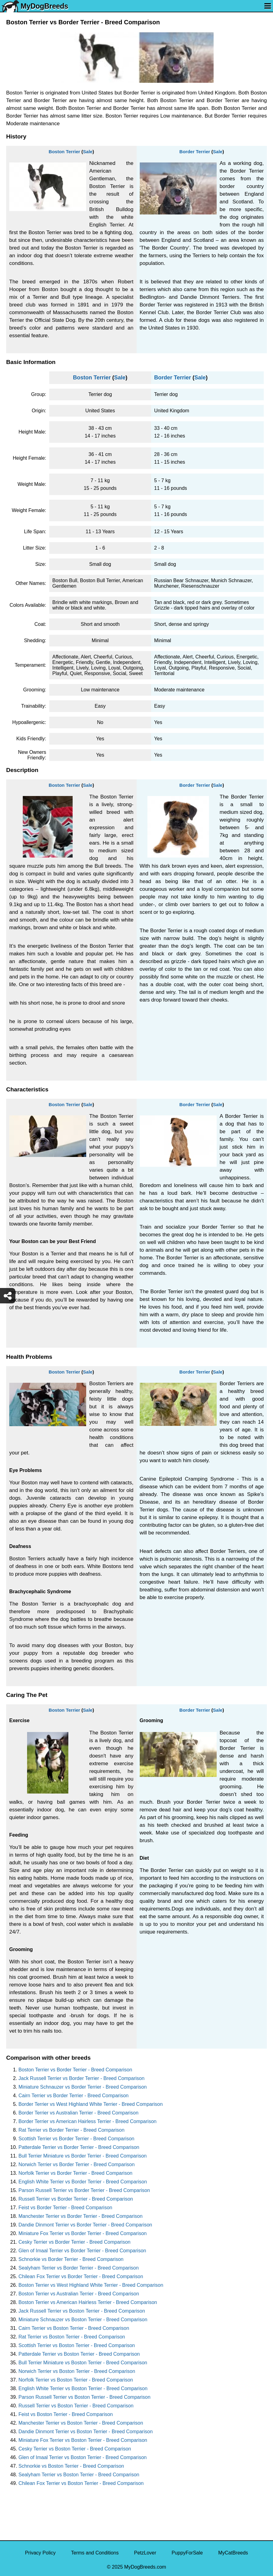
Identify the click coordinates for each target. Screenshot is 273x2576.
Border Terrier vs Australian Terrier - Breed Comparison (78, 2112)
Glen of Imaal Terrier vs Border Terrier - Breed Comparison (82, 2250)
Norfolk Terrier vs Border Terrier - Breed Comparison (75, 2173)
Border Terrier (194, 151)
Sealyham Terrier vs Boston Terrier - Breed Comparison (78, 2474)
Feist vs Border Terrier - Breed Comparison (65, 2207)
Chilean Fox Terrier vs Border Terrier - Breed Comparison (80, 2276)
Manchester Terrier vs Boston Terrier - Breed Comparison (80, 2423)
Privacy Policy (40, 2552)
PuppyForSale (187, 2552)
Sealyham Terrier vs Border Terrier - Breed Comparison (78, 2267)
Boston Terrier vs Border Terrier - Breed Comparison (75, 2069)
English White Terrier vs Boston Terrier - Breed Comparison (82, 2388)
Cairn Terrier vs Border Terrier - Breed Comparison (73, 2095)
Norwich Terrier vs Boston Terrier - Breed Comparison (76, 2371)
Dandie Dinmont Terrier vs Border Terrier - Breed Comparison (85, 2224)
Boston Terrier (64, 151)
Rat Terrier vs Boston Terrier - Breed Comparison (71, 2336)
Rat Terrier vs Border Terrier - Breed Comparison (71, 2130)
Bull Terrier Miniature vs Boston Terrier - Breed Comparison (82, 2362)
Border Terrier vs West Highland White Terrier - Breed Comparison (90, 2104)
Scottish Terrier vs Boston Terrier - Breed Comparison (76, 2345)
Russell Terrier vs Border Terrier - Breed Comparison (75, 2199)
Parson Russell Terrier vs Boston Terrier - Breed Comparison (84, 2397)
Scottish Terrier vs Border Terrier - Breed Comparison (76, 2138)
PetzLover (145, 2552)
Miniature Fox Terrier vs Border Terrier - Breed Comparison (82, 2233)
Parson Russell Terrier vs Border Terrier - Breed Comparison (84, 2190)
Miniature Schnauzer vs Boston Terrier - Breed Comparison (82, 2319)
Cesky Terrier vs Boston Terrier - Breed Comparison (74, 2448)
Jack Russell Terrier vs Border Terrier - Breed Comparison (81, 2078)
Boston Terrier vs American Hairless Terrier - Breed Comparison (87, 2302)
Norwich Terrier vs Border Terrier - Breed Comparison (76, 2164)
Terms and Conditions (95, 2552)
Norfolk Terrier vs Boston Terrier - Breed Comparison (75, 2379)
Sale (88, 151)
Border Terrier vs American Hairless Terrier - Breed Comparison (87, 2121)
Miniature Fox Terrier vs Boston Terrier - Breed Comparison (82, 2440)
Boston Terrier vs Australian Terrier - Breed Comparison (78, 2293)
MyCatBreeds (233, 2552)
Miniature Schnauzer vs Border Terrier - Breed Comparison (82, 2087)
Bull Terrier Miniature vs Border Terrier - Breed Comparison (82, 2155)
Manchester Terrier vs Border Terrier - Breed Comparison (80, 2216)
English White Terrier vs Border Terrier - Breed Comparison (82, 2181)
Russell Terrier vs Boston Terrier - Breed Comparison (76, 2405)
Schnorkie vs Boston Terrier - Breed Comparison (71, 2466)
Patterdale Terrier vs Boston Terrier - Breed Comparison (79, 2354)
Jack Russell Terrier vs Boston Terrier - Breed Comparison (81, 2311)
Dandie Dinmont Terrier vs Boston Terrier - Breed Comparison (85, 2431)
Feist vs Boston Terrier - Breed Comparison (65, 2414)
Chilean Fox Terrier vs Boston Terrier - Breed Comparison (81, 2483)
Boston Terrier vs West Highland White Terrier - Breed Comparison (90, 2285)
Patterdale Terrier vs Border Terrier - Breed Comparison (78, 2147)
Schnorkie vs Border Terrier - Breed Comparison (70, 2259)
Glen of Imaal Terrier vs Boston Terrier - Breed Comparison (82, 2457)
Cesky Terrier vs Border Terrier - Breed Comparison (74, 2242)
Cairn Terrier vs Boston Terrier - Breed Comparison (73, 2328)
